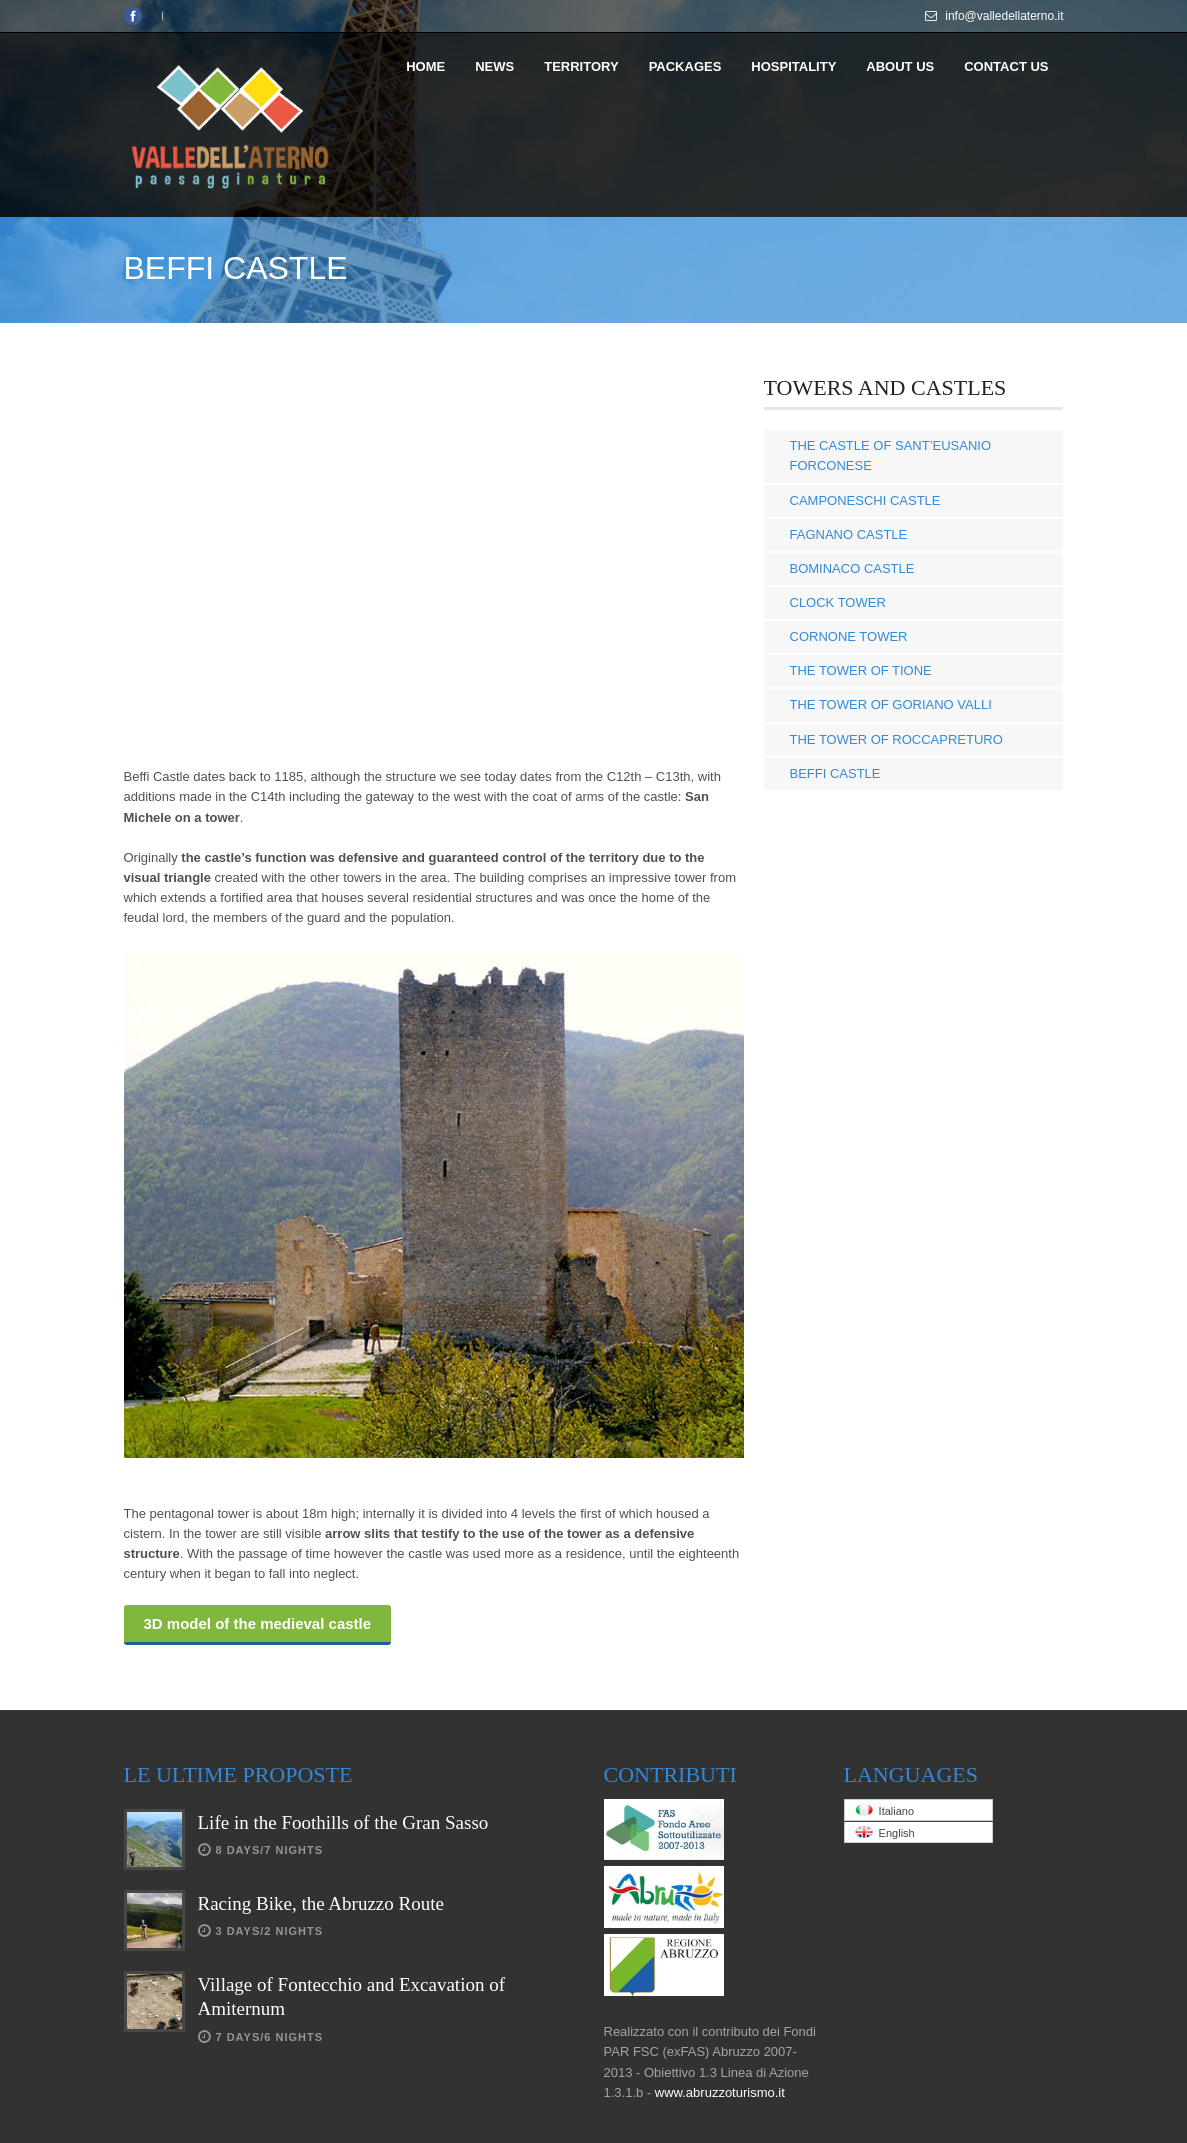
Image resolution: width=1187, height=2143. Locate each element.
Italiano (885, 1810)
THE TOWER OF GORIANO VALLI (891, 704)
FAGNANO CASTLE (849, 534)
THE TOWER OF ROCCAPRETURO (896, 739)
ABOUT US (900, 66)
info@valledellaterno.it (1004, 16)
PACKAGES (685, 66)
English (885, 1832)
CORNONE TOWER (849, 636)
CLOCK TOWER (838, 602)
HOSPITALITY (793, 66)
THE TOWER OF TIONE (861, 670)
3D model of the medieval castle (258, 1623)
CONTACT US (1006, 66)
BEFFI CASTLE (835, 773)
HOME (425, 66)
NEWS (494, 66)
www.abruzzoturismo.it (720, 2092)
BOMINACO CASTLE (852, 568)
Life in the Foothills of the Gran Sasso (343, 1822)
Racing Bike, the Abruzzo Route (321, 1903)
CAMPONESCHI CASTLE (865, 500)
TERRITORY (581, 66)
